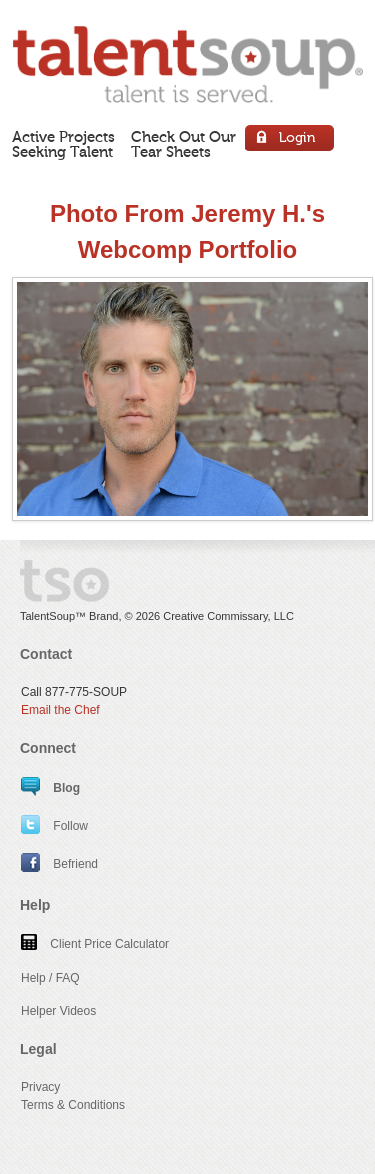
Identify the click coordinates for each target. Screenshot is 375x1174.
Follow (54, 826)
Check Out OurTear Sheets (183, 144)
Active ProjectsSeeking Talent (63, 144)
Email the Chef (60, 710)
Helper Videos (58, 1011)
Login (290, 140)
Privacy (40, 1087)
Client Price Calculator (95, 944)
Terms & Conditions (73, 1105)
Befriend (59, 864)
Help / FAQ (50, 978)
